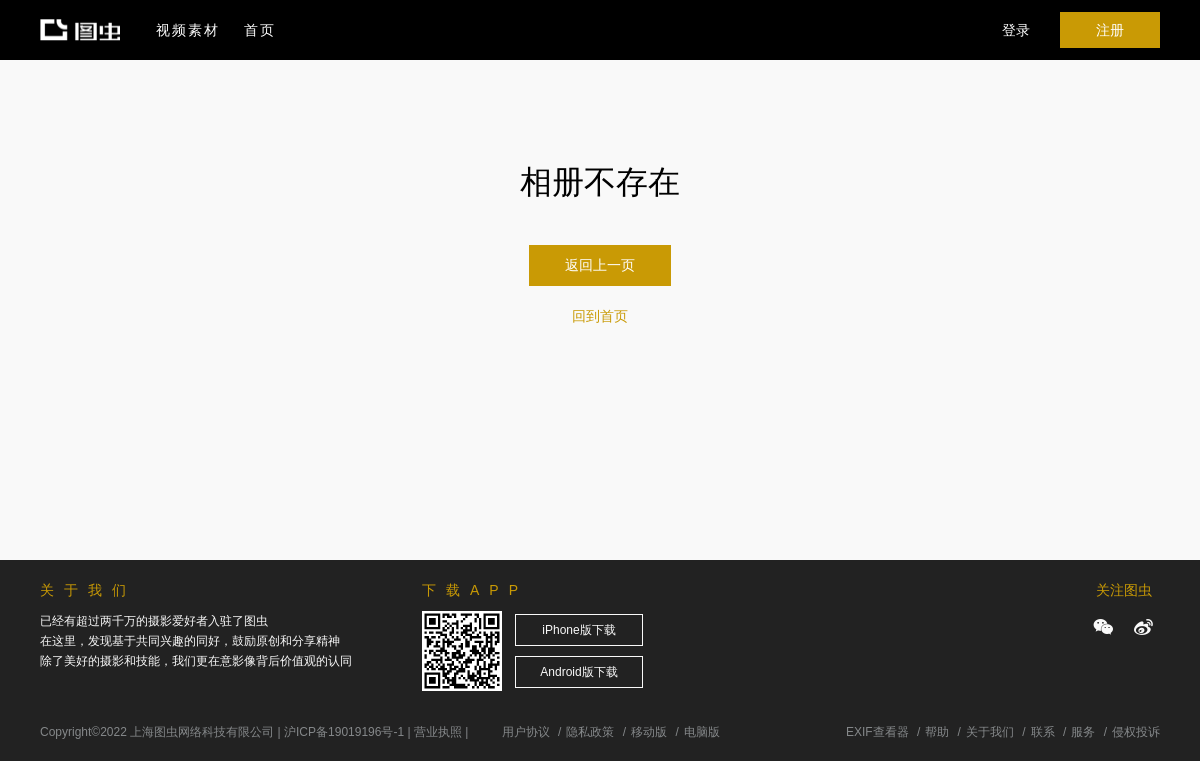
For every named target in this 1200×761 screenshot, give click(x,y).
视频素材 (188, 30)
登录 (1016, 30)
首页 (260, 30)
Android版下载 (578, 672)
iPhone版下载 (578, 630)
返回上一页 (600, 265)
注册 (1110, 30)
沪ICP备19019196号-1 (344, 732)
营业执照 (438, 732)
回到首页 (600, 316)
